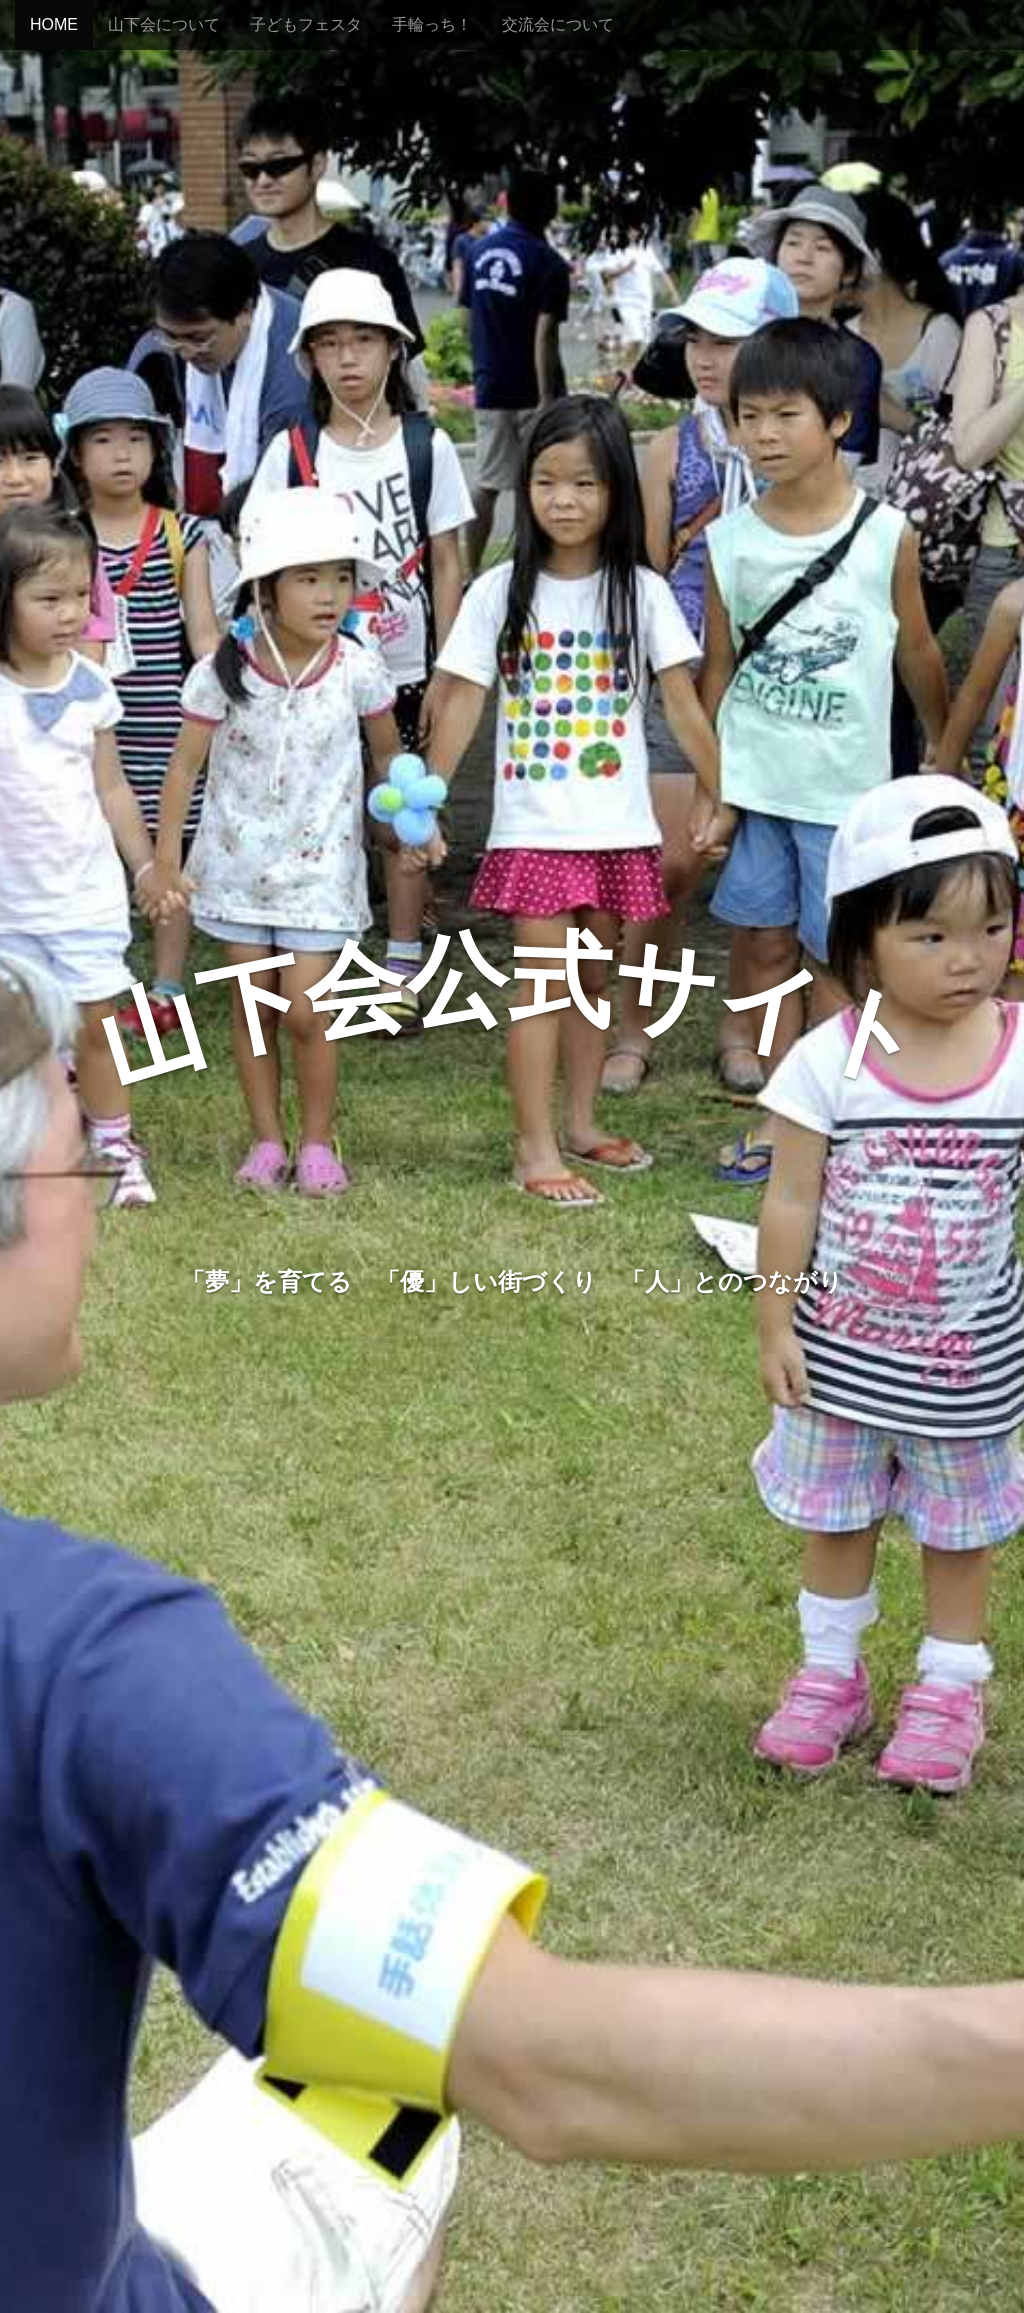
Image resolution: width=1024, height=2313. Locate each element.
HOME (54, 24)
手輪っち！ (432, 24)
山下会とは (512, 1366)
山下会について (164, 24)
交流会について (558, 24)
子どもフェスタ (306, 24)
